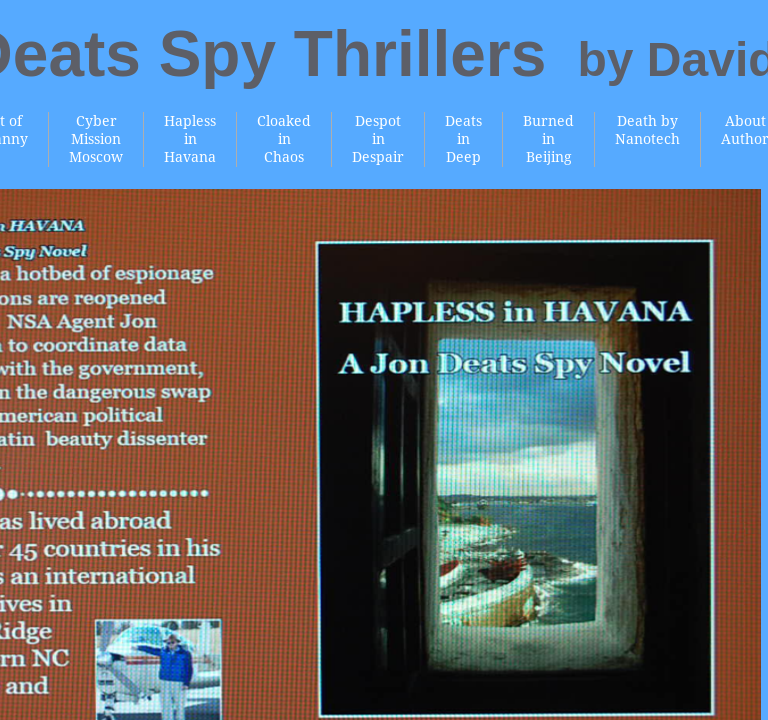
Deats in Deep (463, 139)
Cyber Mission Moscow (96, 139)
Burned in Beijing (548, 139)
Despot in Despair (378, 139)
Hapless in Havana (190, 139)
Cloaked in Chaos (284, 139)
